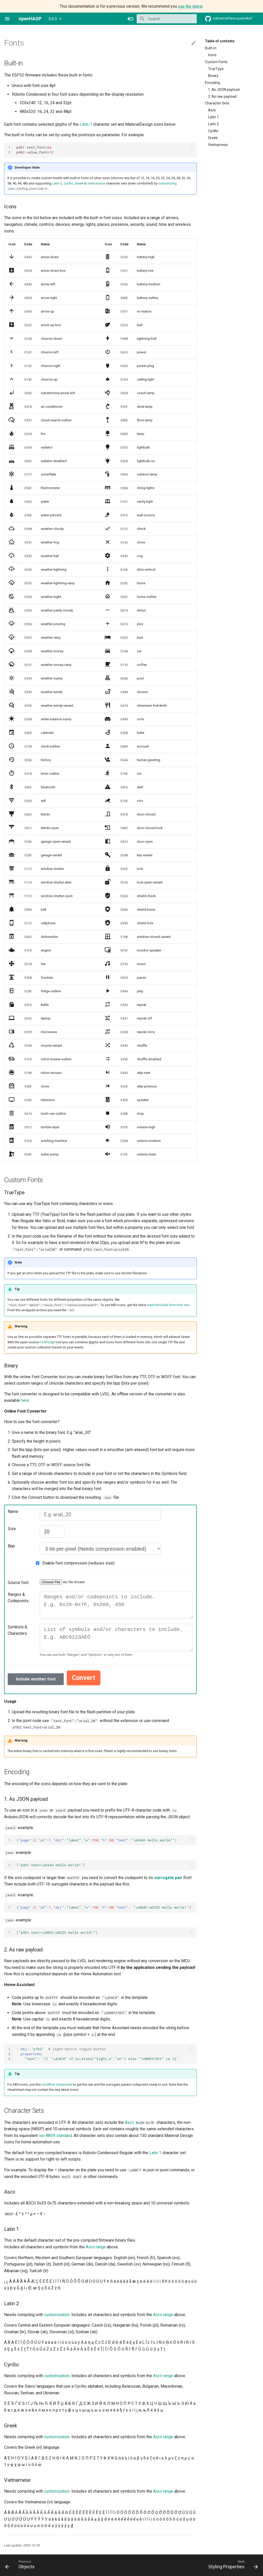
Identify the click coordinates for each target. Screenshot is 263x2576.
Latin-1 (86, 124)
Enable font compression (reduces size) (78, 1563)
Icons (212, 55)
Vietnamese (218, 145)
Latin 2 (213, 124)
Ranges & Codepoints (18, 1597)
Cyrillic (213, 131)
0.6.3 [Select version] (53, 18)
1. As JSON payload (224, 90)
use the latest (190, 6)
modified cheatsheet (57, 2084)
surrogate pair (168, 1877)
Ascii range (96, 2246)
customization (57, 2314)
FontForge (47, 1342)
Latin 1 (213, 117)
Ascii (212, 110)
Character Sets (217, 103)
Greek (213, 138)
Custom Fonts (216, 62)
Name (13, 1511)
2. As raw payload (222, 96)
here (25, 1400)
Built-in (210, 48)
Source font (18, 1582)
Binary (213, 76)
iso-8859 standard (55, 2135)
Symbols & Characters (17, 1630)
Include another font (35, 1679)
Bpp (11, 1545)
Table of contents (220, 41)
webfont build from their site (168, 1305)
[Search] (167, 18)
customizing (167, 183)
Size (12, 1528)
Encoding (212, 83)
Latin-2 (57, 183)
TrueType (216, 69)
